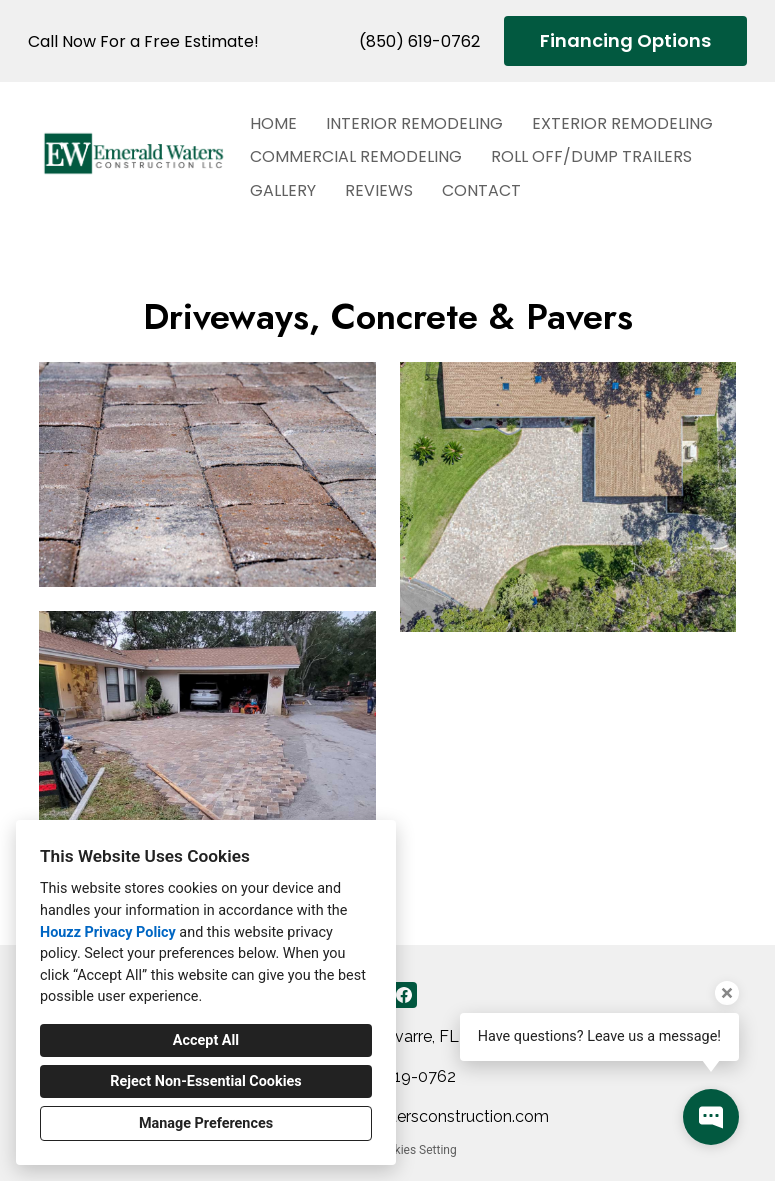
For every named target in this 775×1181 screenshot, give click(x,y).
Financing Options (625, 40)
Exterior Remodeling (622, 123)
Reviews (379, 190)
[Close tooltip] (727, 993)
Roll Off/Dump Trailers (591, 156)
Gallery (283, 190)
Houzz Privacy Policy (108, 932)
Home (273, 123)
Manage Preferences (206, 1123)
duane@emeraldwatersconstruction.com (398, 1116)
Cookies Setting (415, 1150)
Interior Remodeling (414, 123)
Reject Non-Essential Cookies (205, 1081)
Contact (481, 190)
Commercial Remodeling (356, 156)
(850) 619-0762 (419, 41)
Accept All (206, 1040)
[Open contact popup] (711, 1117)
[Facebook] (404, 995)
